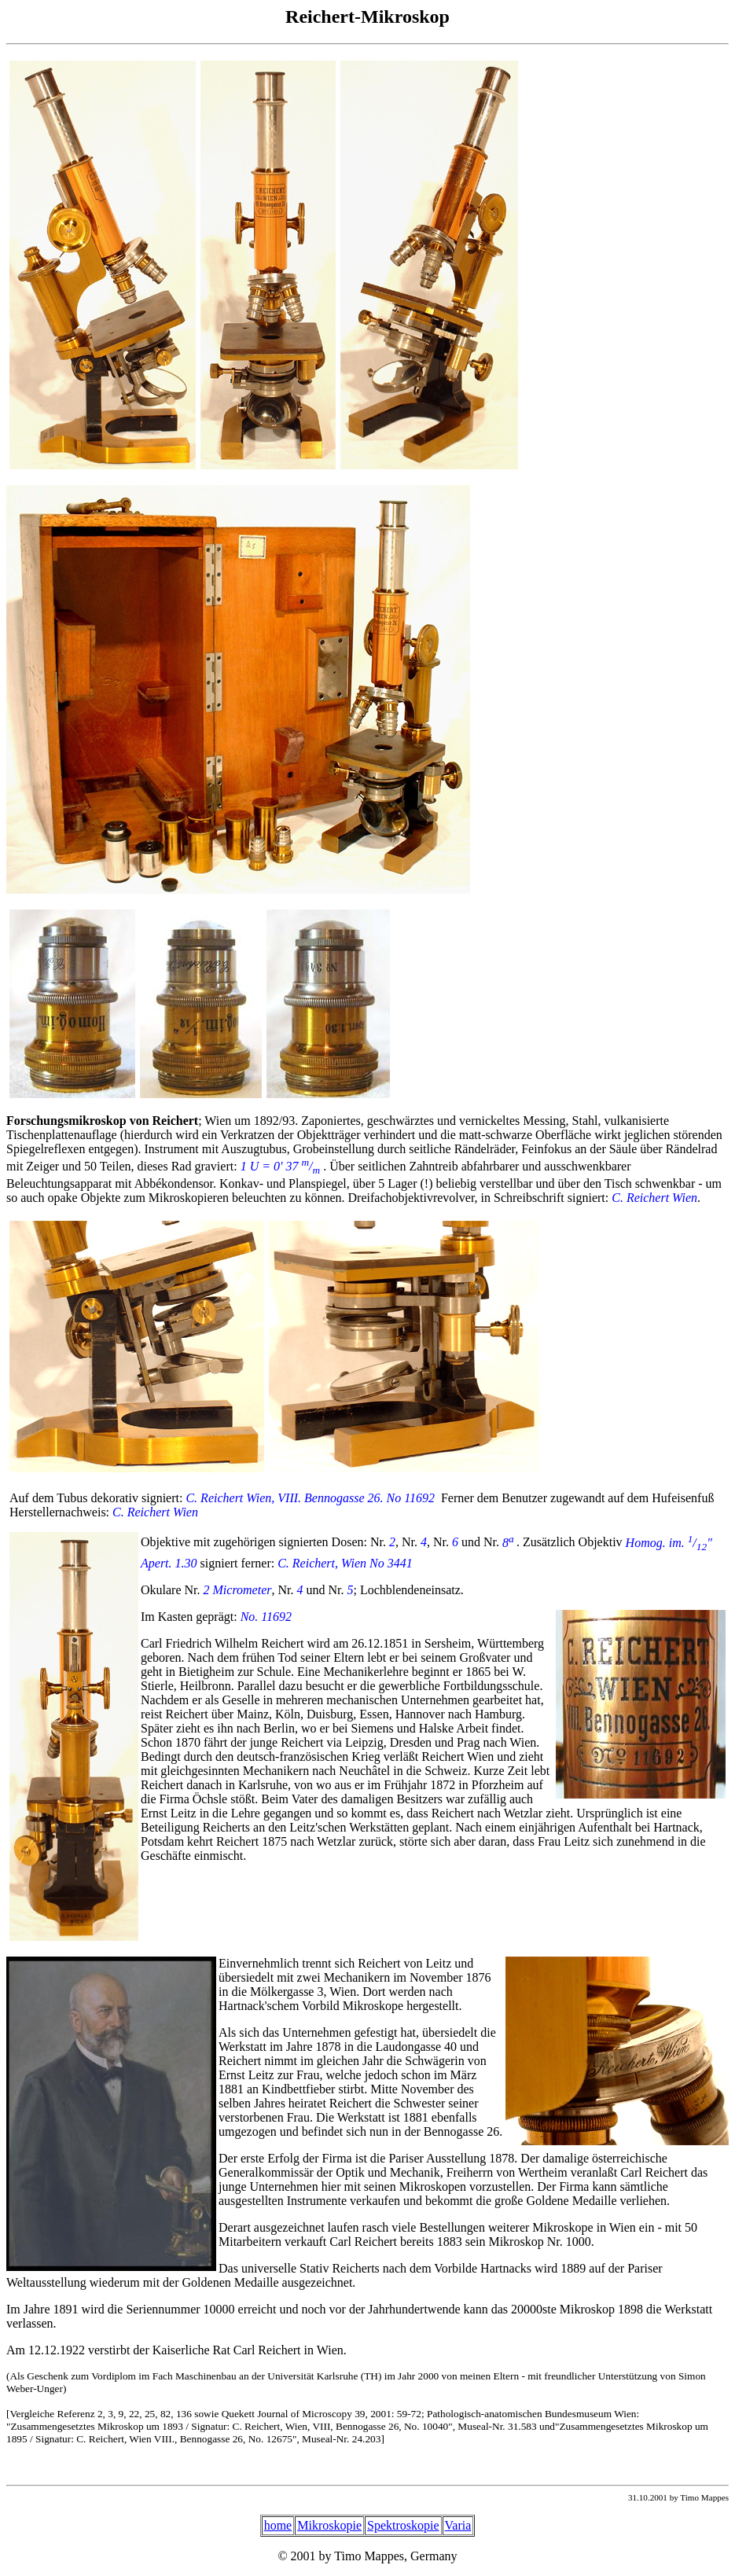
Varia (458, 2525)
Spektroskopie (403, 2525)
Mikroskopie (329, 2525)
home (278, 2525)
